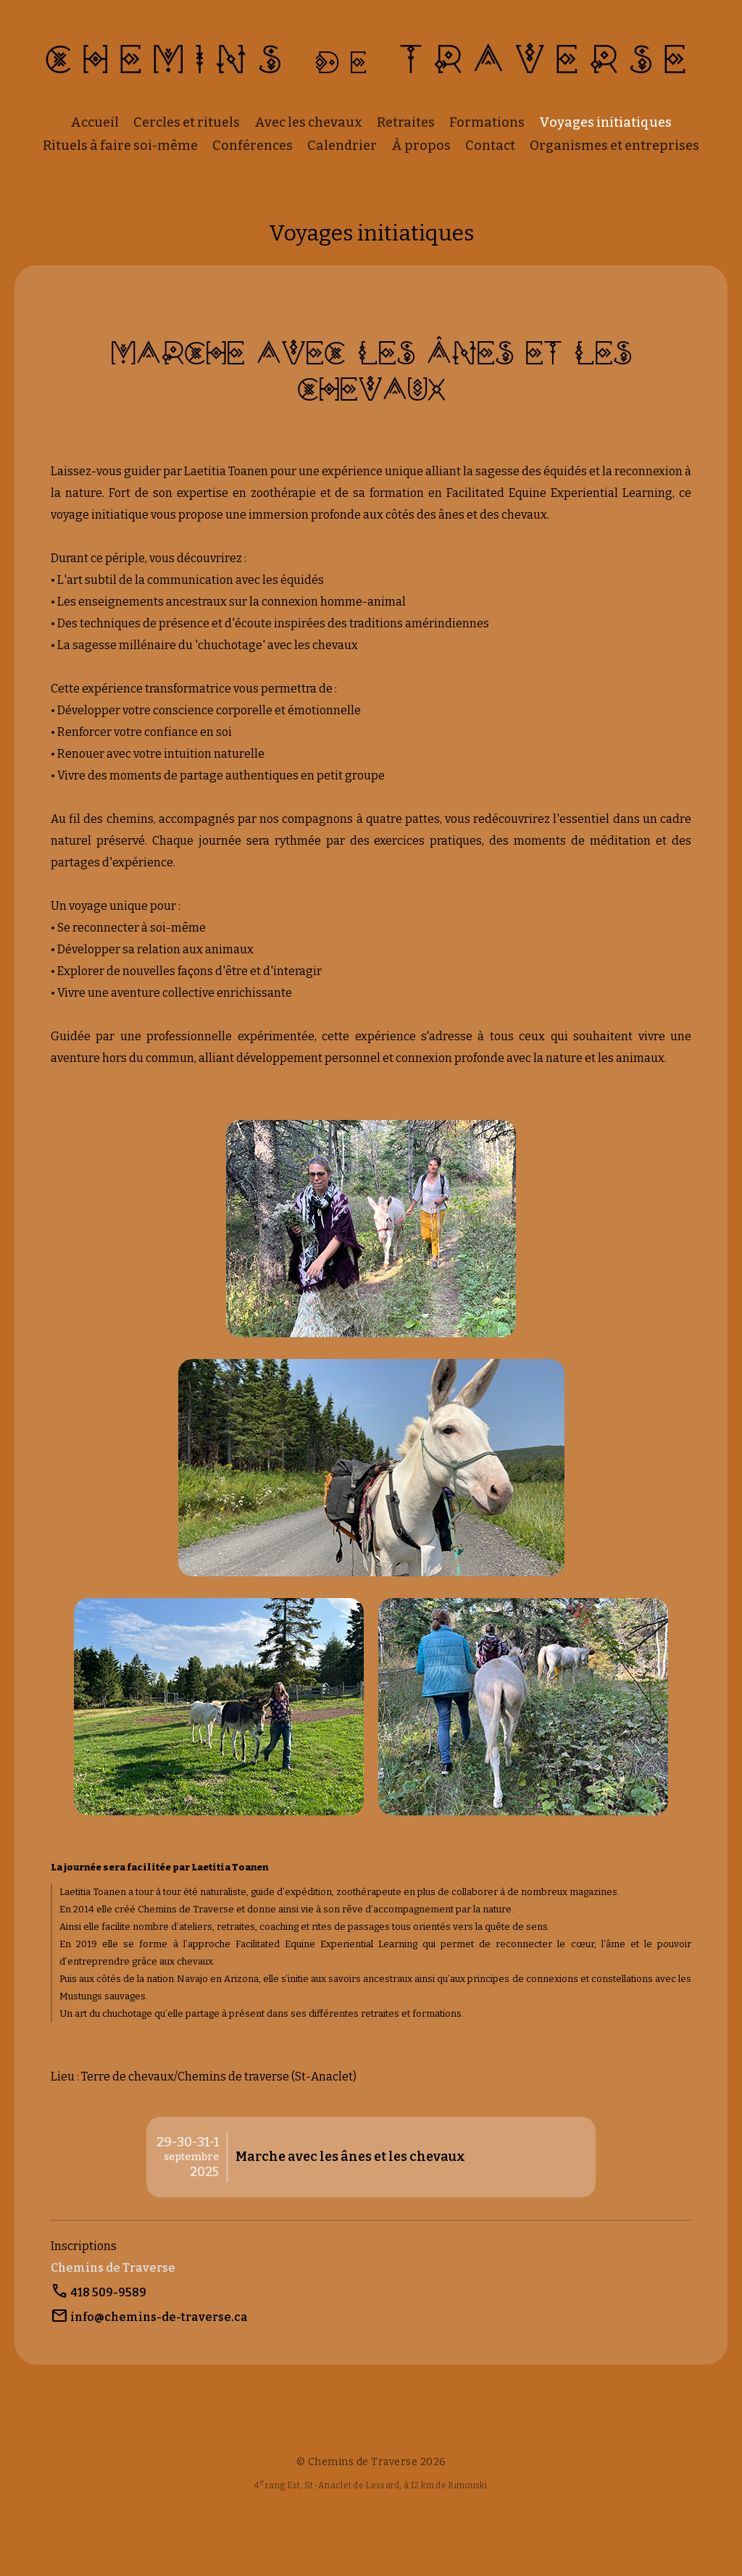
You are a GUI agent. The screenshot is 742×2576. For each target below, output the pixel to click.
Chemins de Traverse (113, 2268)
